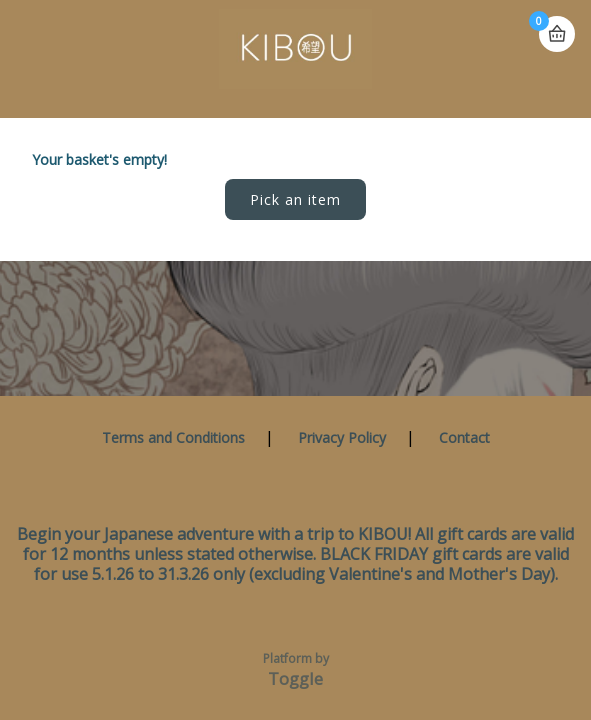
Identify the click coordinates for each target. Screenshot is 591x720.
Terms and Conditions (173, 437)
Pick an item (295, 199)
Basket (557, 34)
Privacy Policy (342, 437)
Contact (464, 437)
